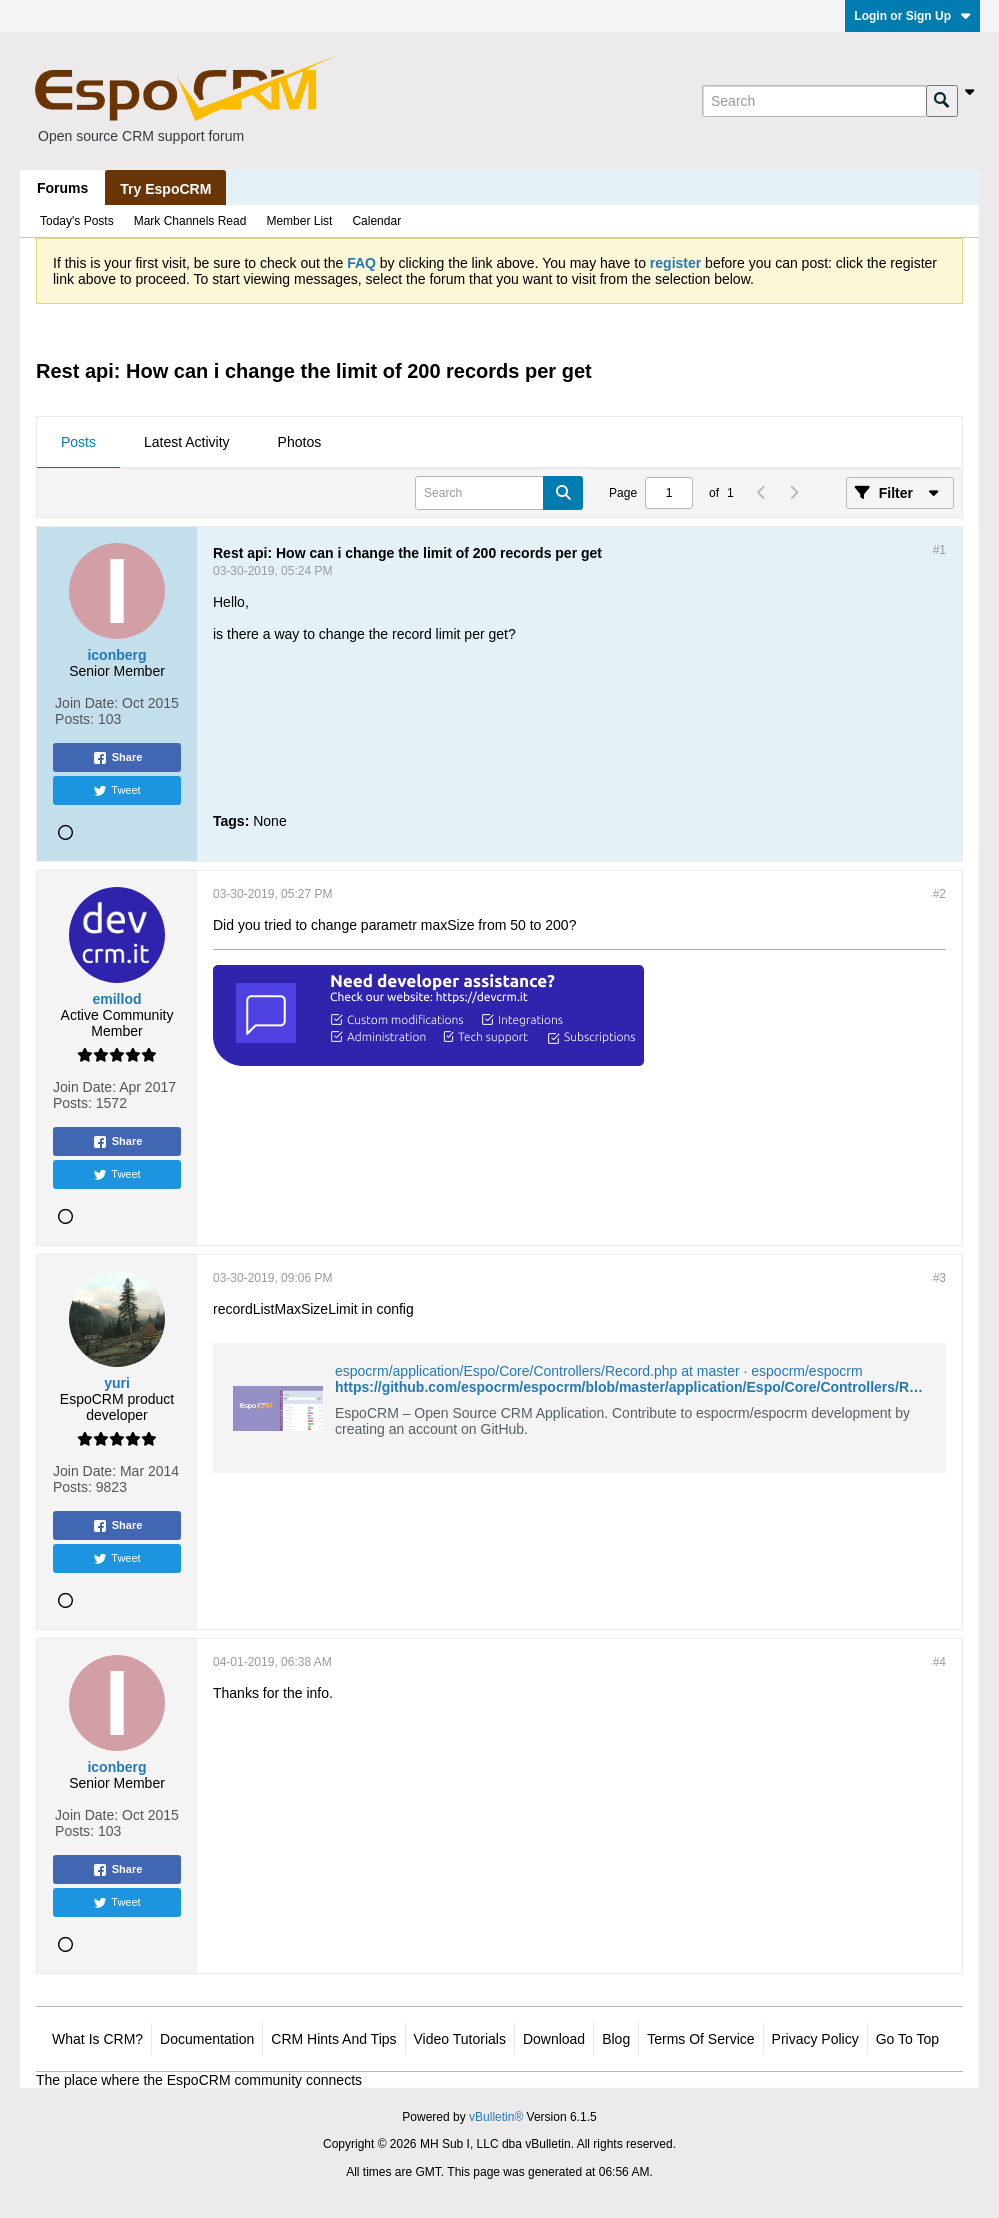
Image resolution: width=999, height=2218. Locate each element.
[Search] (814, 101)
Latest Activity (187, 442)
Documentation (207, 2039)
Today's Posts (77, 221)
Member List (299, 221)
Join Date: (86, 703)
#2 (939, 894)
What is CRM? (97, 2039)
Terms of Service (700, 2039)
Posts (78, 442)
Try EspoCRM (165, 189)
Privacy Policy (815, 2039)
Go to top (907, 2039)
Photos (300, 442)
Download (554, 2039)
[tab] (78, 443)
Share (117, 758)
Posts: (74, 719)
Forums (62, 188)
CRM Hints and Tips (333, 2039)
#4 (939, 1662)
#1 (939, 550)
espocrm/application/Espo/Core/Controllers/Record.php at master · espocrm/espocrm (599, 1371)
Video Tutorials (460, 2039)
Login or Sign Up (912, 16)
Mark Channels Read (190, 221)
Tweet (116, 791)
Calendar (376, 221)
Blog (616, 2039)
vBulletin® (496, 2117)
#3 (939, 1278)
